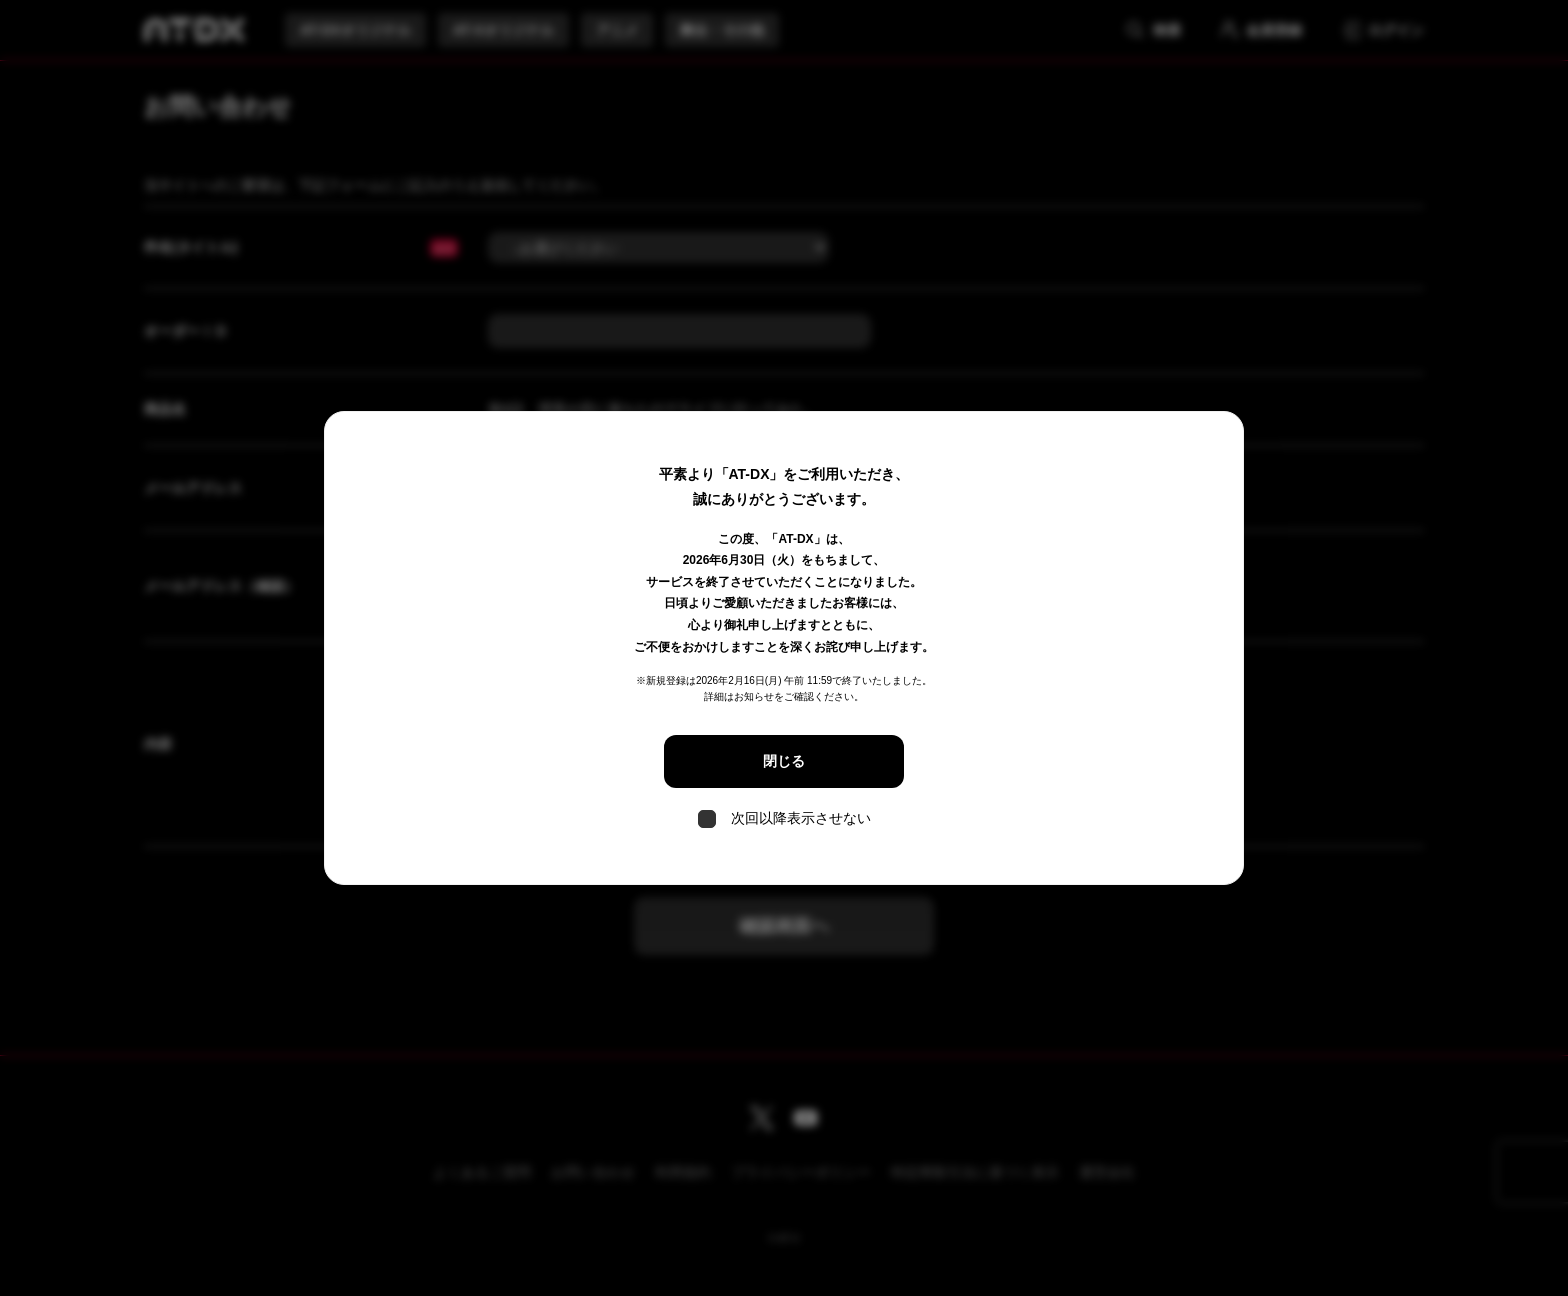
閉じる (784, 761)
